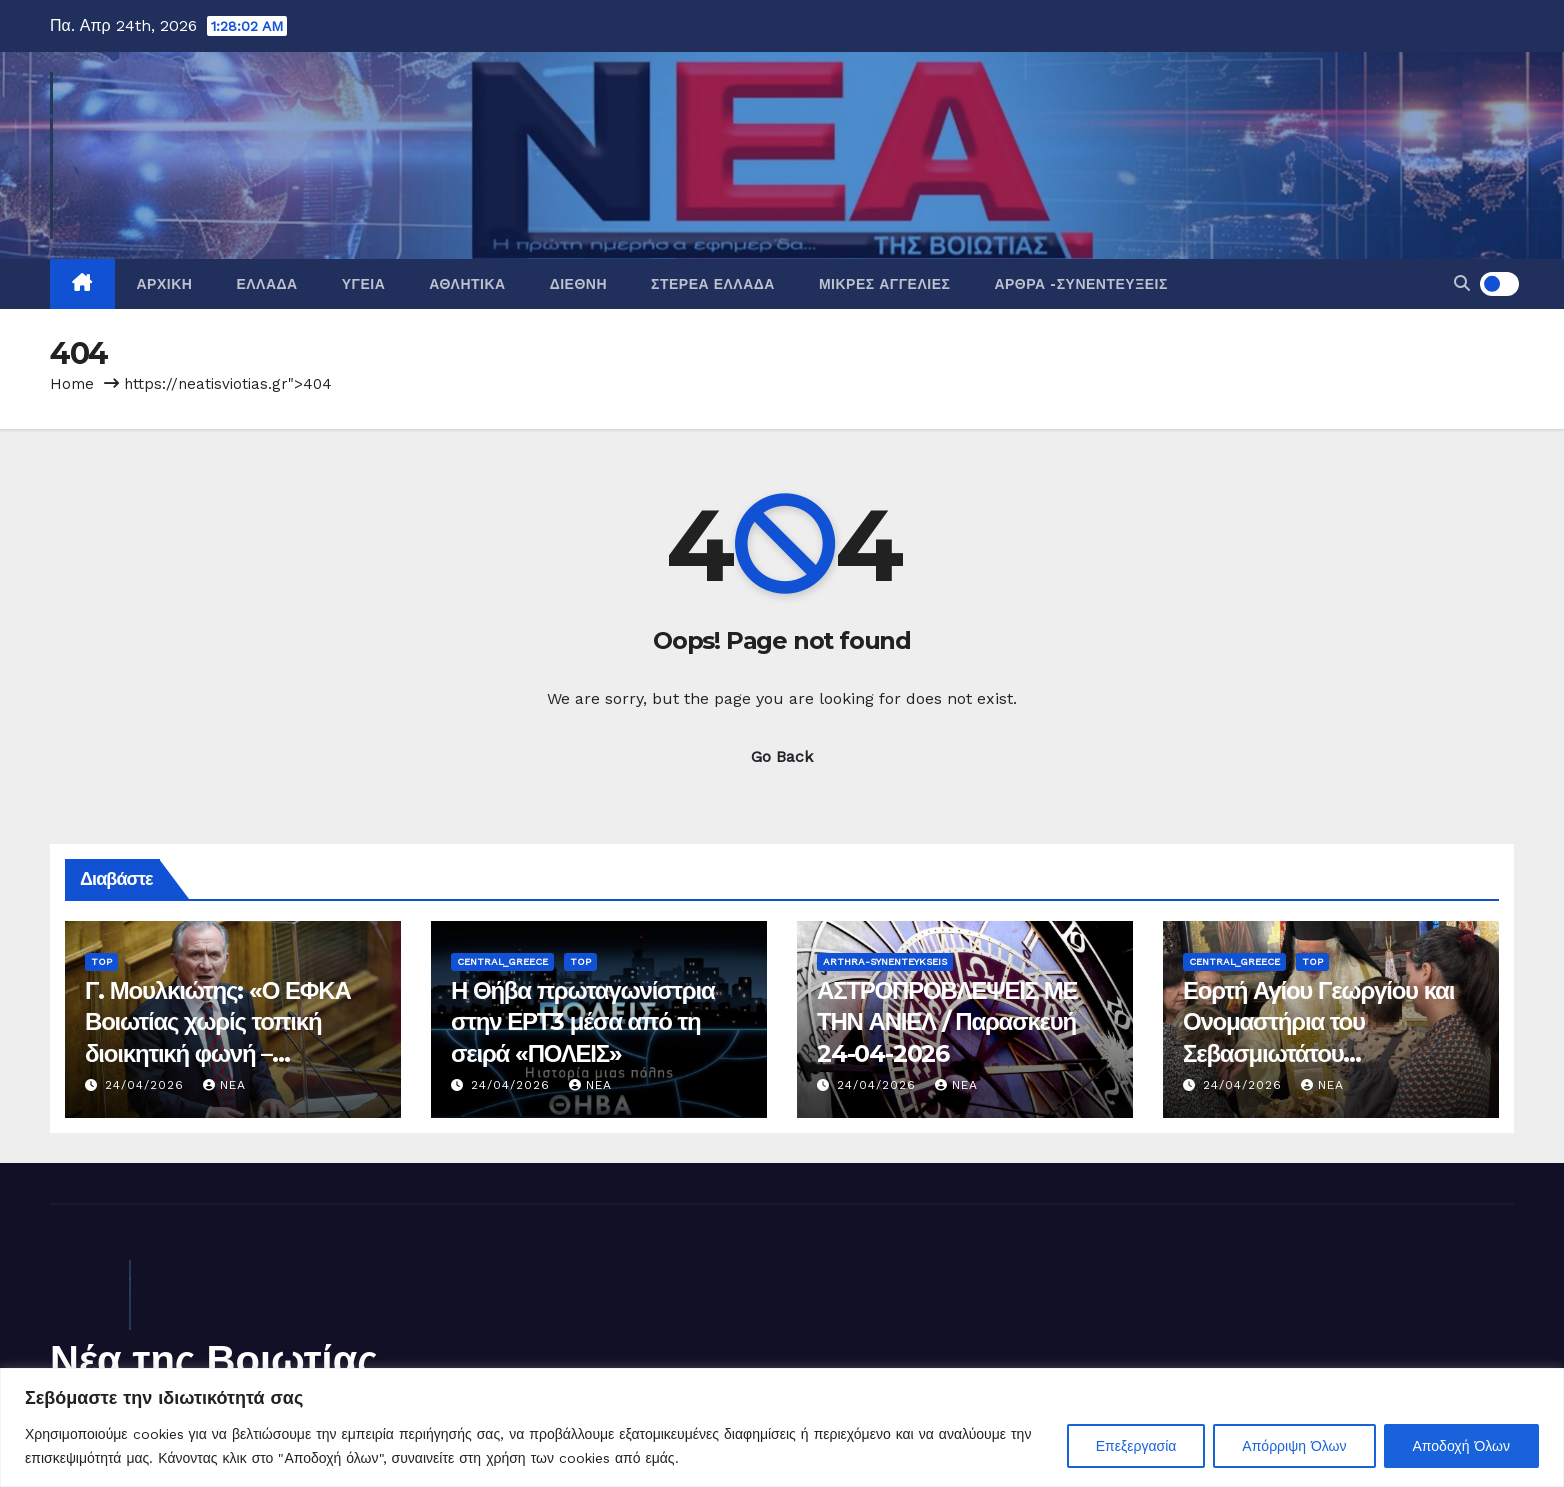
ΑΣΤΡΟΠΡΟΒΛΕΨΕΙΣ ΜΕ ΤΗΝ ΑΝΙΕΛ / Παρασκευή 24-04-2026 (947, 1021)
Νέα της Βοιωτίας (214, 1359)
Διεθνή (578, 284)
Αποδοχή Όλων (1461, 1446)
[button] (1462, 283)
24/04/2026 (147, 1085)
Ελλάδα (266, 284)
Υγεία (364, 284)
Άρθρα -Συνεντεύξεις (1080, 284)
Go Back (782, 756)
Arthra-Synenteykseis (885, 961)
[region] (782, 1427)
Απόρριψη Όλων (1294, 1446)
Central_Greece (502, 961)
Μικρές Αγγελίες (884, 284)
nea (224, 1085)
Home (72, 384)
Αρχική (165, 284)
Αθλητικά (467, 284)
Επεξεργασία (1136, 1446)
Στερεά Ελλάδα (713, 284)
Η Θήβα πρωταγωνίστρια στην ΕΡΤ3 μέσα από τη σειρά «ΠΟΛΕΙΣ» (583, 1021)
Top (101, 961)
